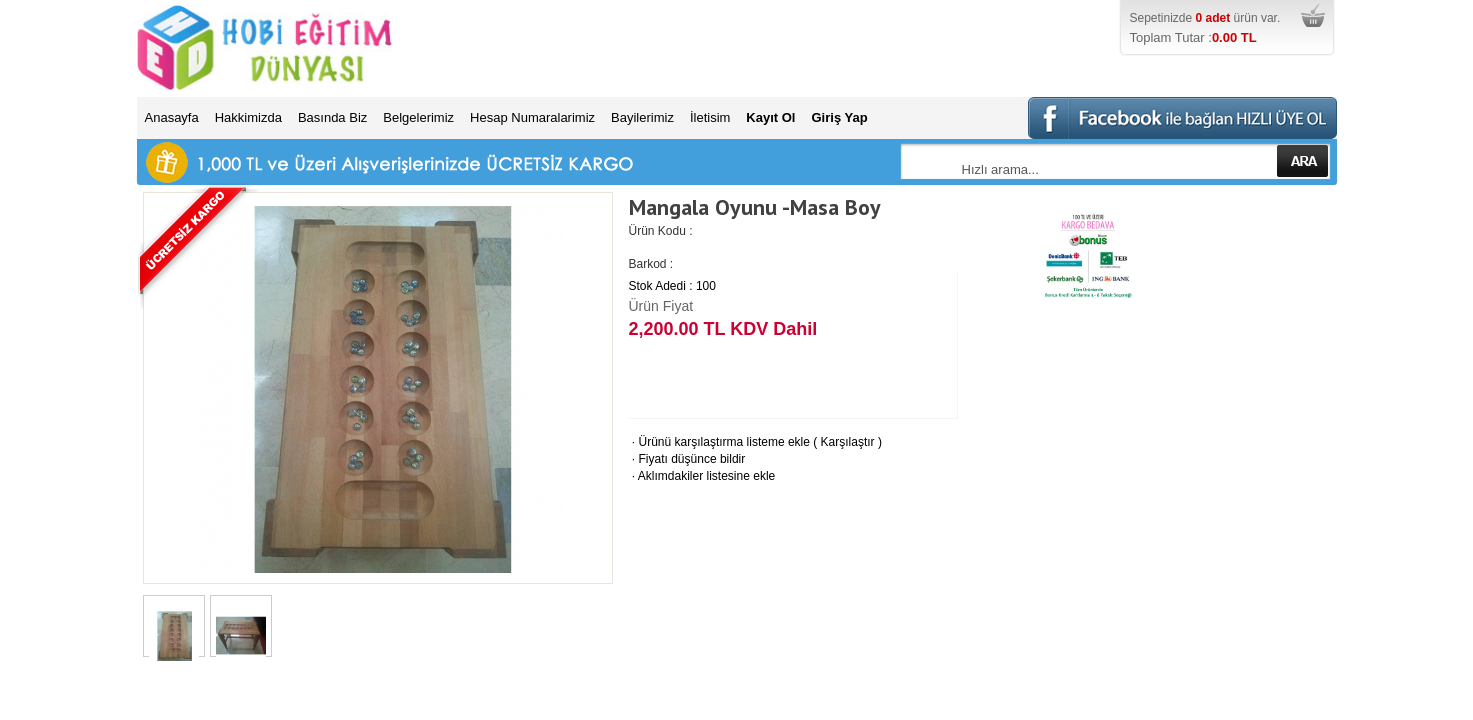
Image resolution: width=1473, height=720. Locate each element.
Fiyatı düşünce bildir (687, 459)
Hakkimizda (248, 117)
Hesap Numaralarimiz (532, 117)
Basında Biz (332, 117)
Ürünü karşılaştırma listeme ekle (719, 442)
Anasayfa (172, 117)
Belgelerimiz (418, 117)
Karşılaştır (848, 442)
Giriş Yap (839, 117)
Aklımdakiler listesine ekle (702, 476)
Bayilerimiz (642, 117)
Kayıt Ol (770, 117)
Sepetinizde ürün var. (1231, 29)
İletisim (710, 117)
